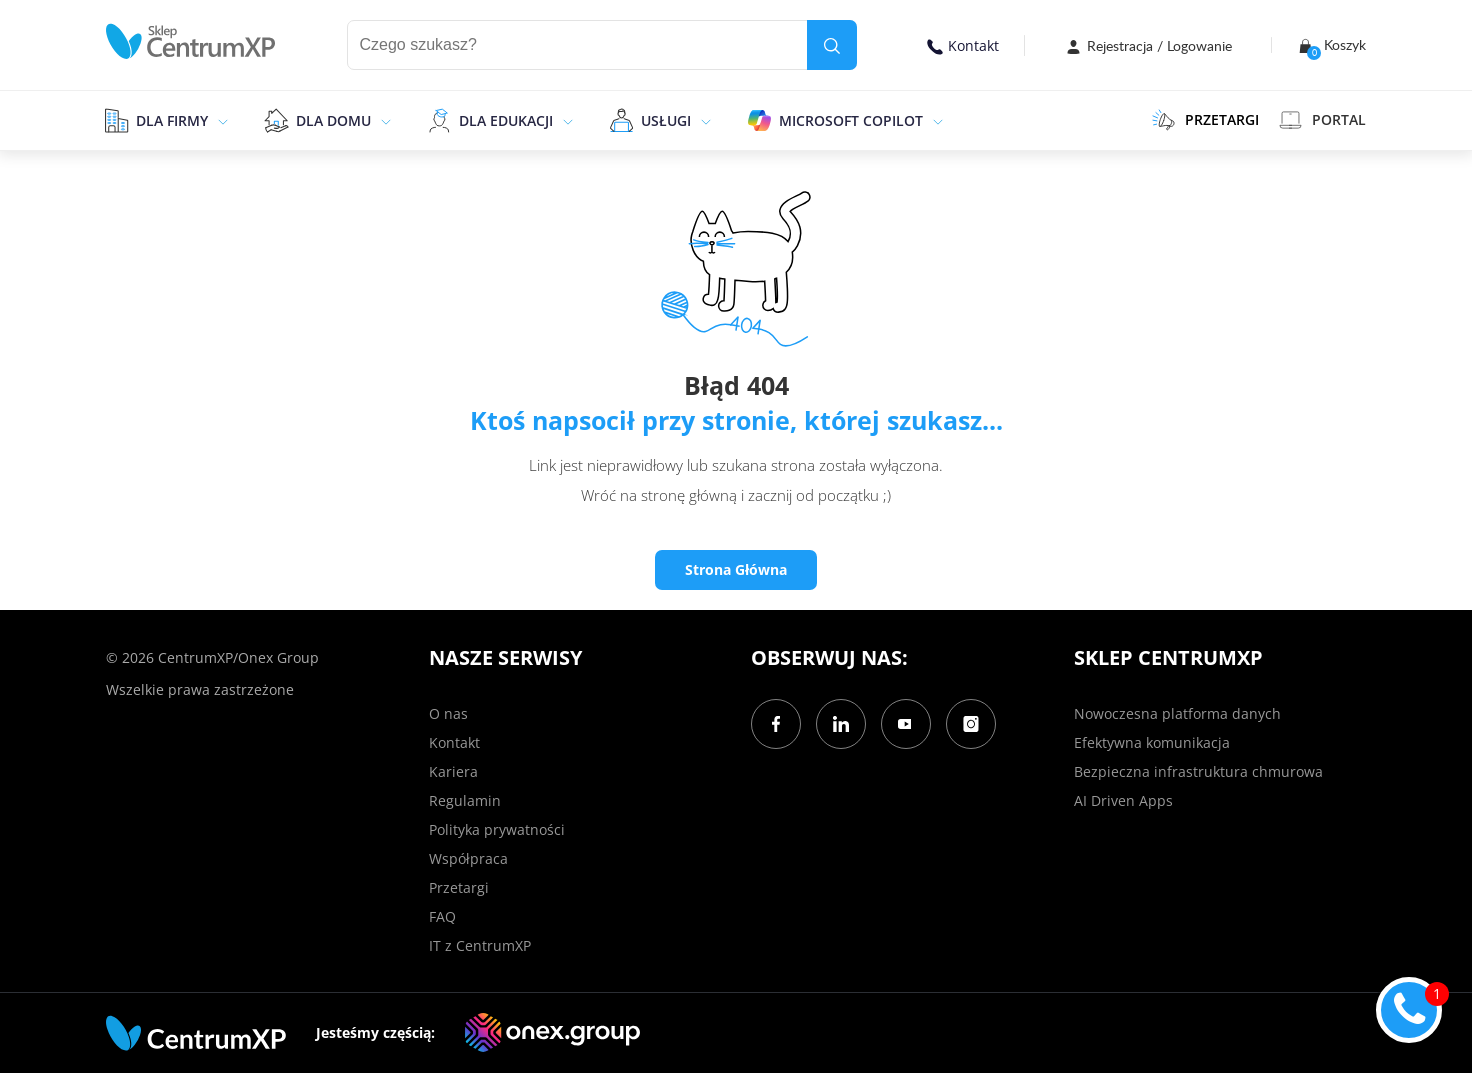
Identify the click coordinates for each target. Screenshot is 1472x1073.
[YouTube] (906, 724)
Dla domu (333, 120)
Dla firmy (172, 120)
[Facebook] (776, 724)
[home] (191, 41)
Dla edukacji (506, 120)
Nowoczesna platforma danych (1177, 713)
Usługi (666, 120)
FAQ (442, 916)
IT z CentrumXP (480, 945)
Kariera (453, 771)
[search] (832, 45)
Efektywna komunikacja (1152, 742)
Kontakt (963, 45)
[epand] (220, 120)
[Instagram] (971, 724)
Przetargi (459, 887)
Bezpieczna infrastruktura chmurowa (1198, 771)
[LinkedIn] (841, 724)
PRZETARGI (1205, 120)
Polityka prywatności (497, 829)
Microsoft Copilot (851, 120)
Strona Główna (736, 569)
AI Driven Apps (1123, 800)
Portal (1322, 120)
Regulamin (465, 800)
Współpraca (468, 858)
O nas (448, 713)
